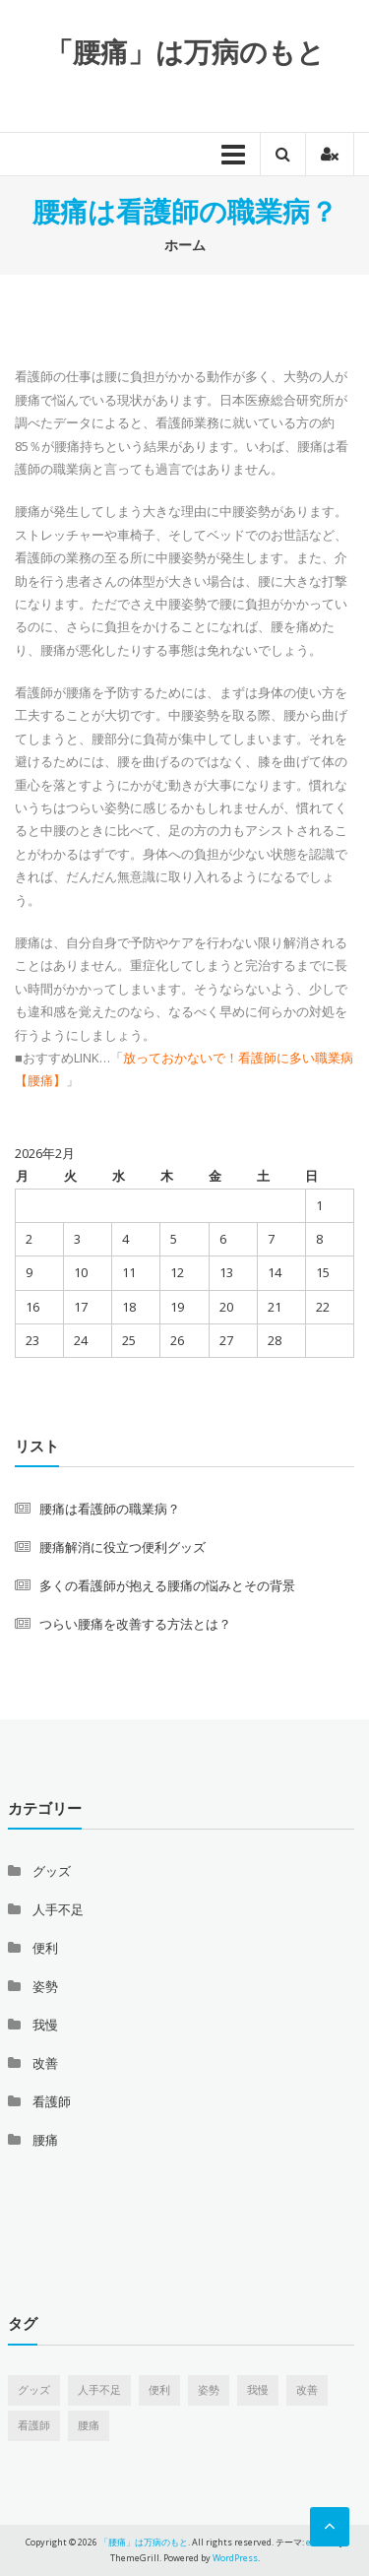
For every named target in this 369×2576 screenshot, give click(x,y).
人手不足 (58, 1909)
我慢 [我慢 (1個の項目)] (258, 2390)
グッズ (51, 1871)
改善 (45, 2063)
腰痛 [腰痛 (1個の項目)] (88, 2425)
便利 (45, 1948)
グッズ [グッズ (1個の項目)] (34, 2390)
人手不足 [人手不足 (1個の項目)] (99, 2390)
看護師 (51, 2101)
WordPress (235, 2557)
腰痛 (45, 2140)
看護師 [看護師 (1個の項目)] (34, 2425)
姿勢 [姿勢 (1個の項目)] (208, 2390)
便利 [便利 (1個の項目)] (159, 2390)
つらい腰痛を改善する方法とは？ (135, 1624)
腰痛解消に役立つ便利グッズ (122, 1547)
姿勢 (45, 1986)
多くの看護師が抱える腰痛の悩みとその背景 (167, 1585)
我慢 (45, 2024)
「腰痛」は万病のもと (185, 51)
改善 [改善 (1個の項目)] (307, 2390)
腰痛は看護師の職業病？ (109, 1508)
